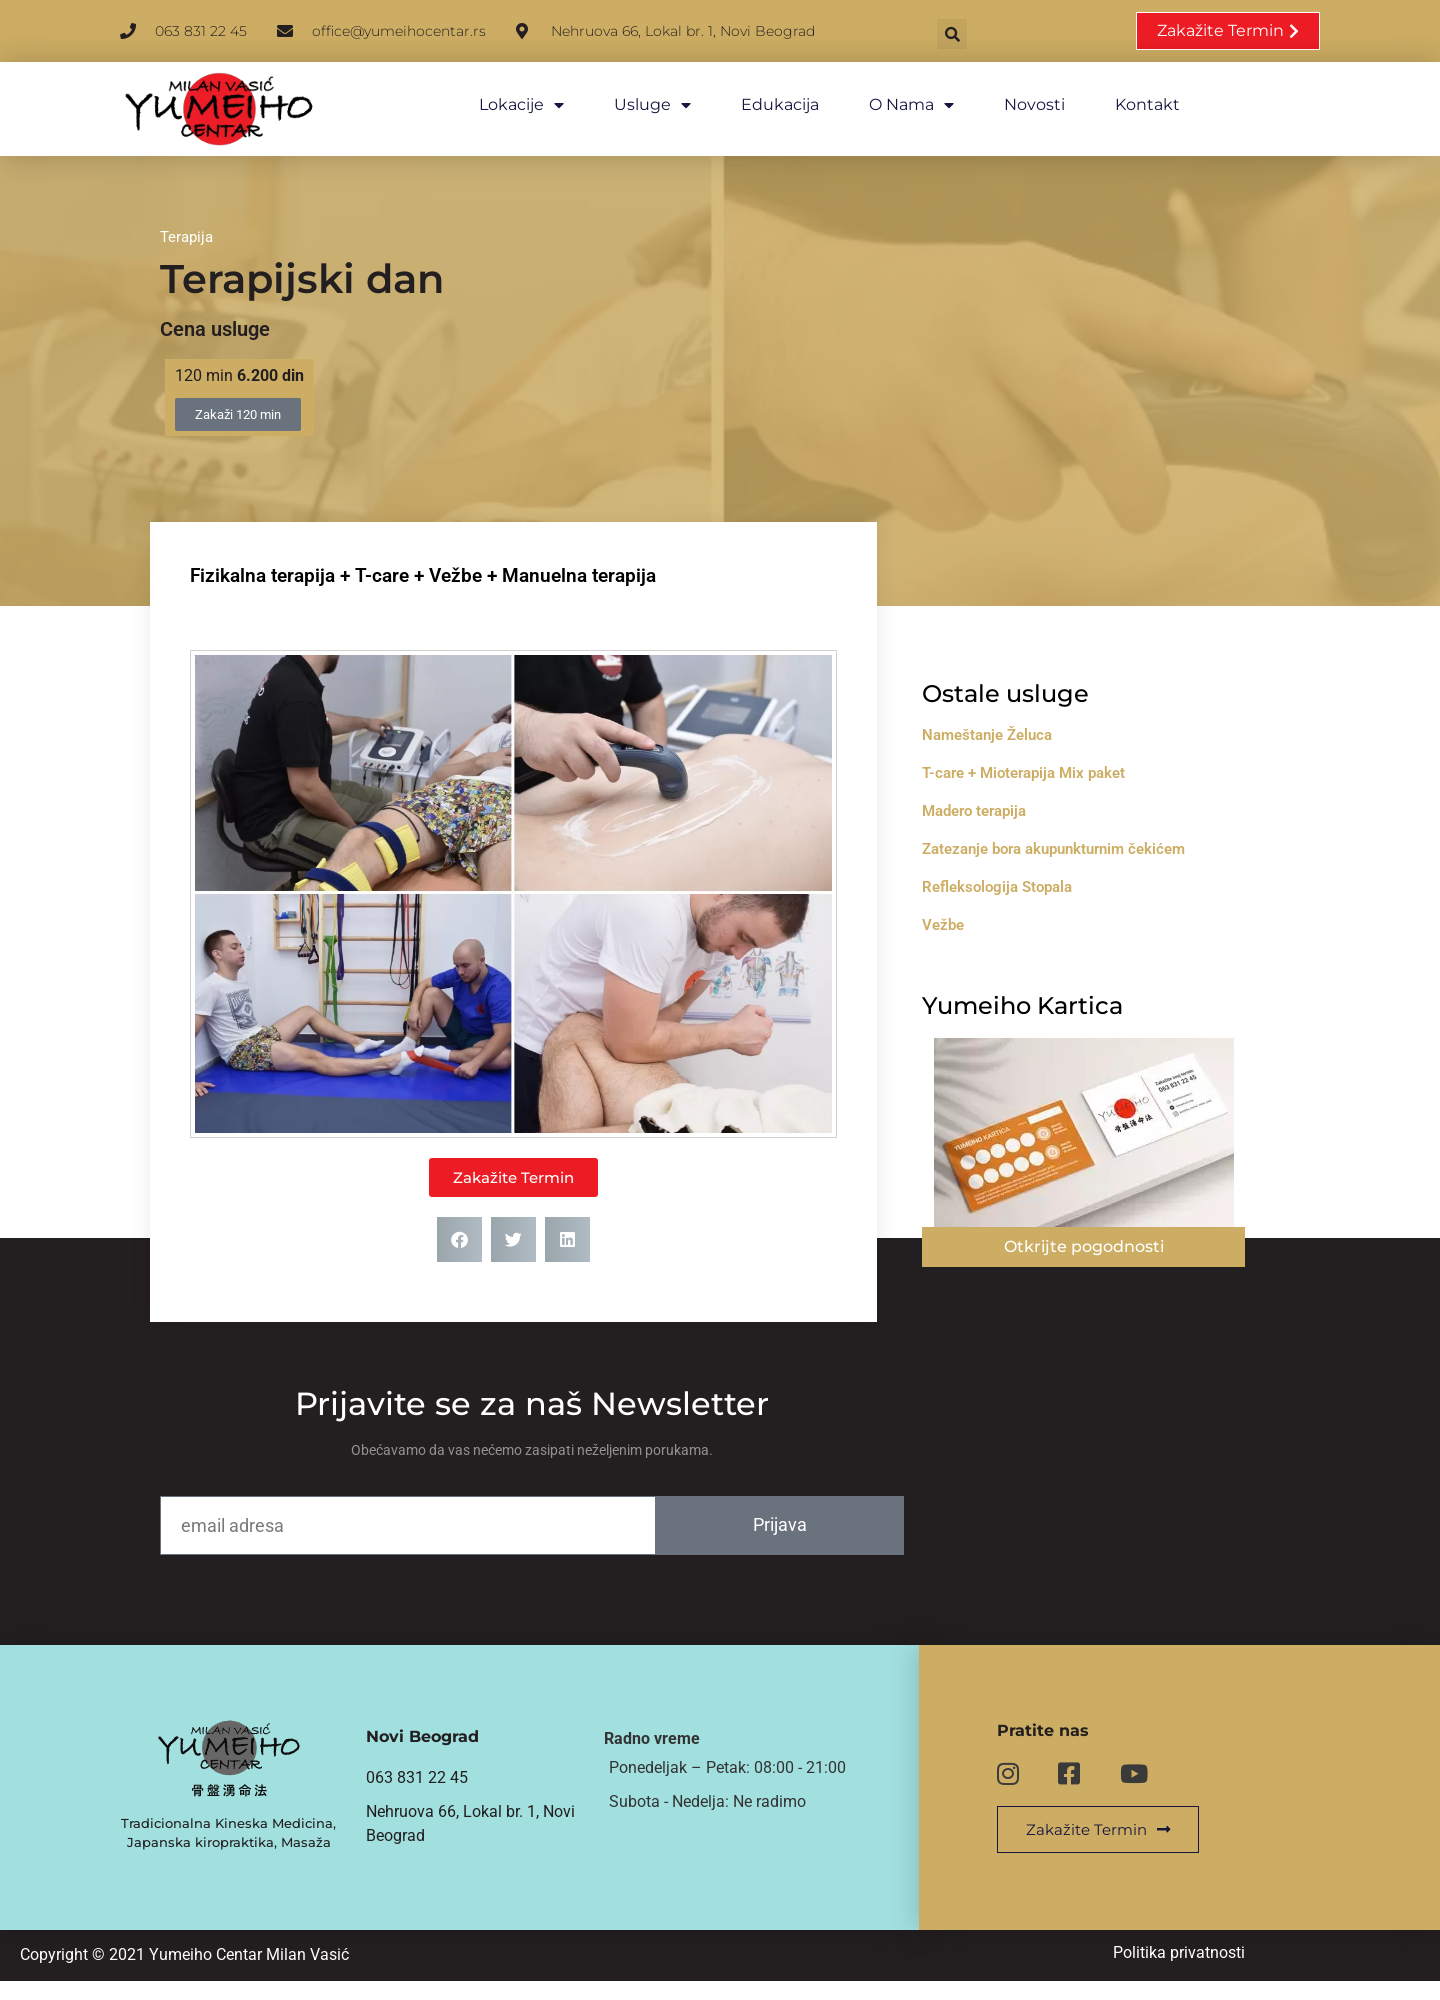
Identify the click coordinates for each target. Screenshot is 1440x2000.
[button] (1005, 32)
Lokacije (502, 105)
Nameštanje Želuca (1020, 725)
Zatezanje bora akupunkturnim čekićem (1086, 839)
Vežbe (976, 915)
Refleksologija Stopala (1030, 877)
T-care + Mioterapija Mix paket (1056, 763)
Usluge (633, 105)
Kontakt (1128, 104)
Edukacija (761, 104)
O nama (892, 105)
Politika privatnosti (1200, 1970)
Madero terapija (1007, 801)
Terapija (186, 224)
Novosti (1015, 104)
